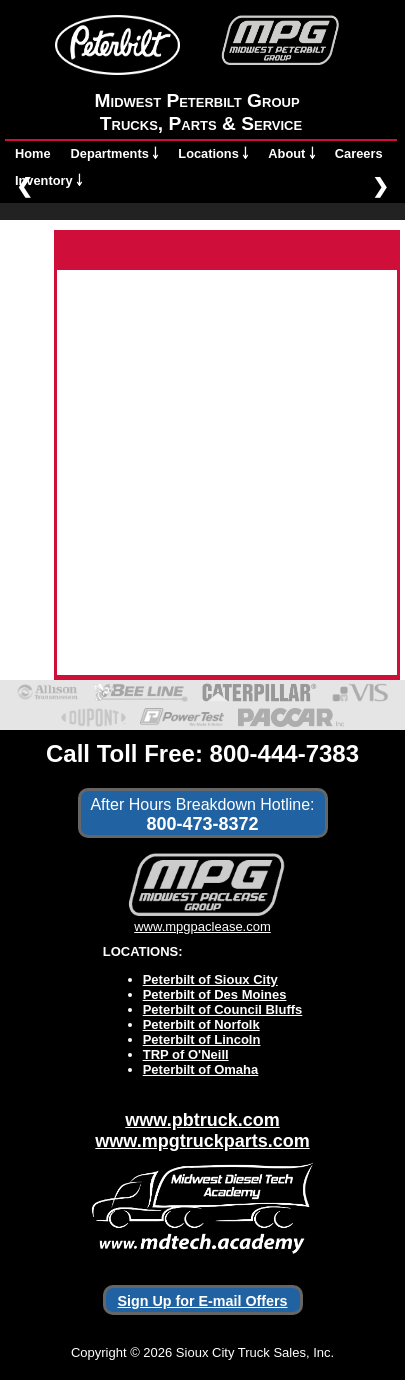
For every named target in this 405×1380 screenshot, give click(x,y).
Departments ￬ (115, 153)
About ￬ (291, 153)
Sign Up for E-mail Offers (203, 1301)
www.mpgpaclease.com (202, 919)
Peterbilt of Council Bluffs (223, 1009)
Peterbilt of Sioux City (210, 979)
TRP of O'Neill (186, 1054)
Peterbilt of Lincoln (202, 1039)
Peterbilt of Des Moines (215, 994)
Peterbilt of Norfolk (201, 1024)
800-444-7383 (284, 753)
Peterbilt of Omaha (201, 1069)
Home (33, 153)
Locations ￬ (213, 153)
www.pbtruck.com (202, 1120)
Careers (359, 153)
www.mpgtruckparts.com (202, 1141)
